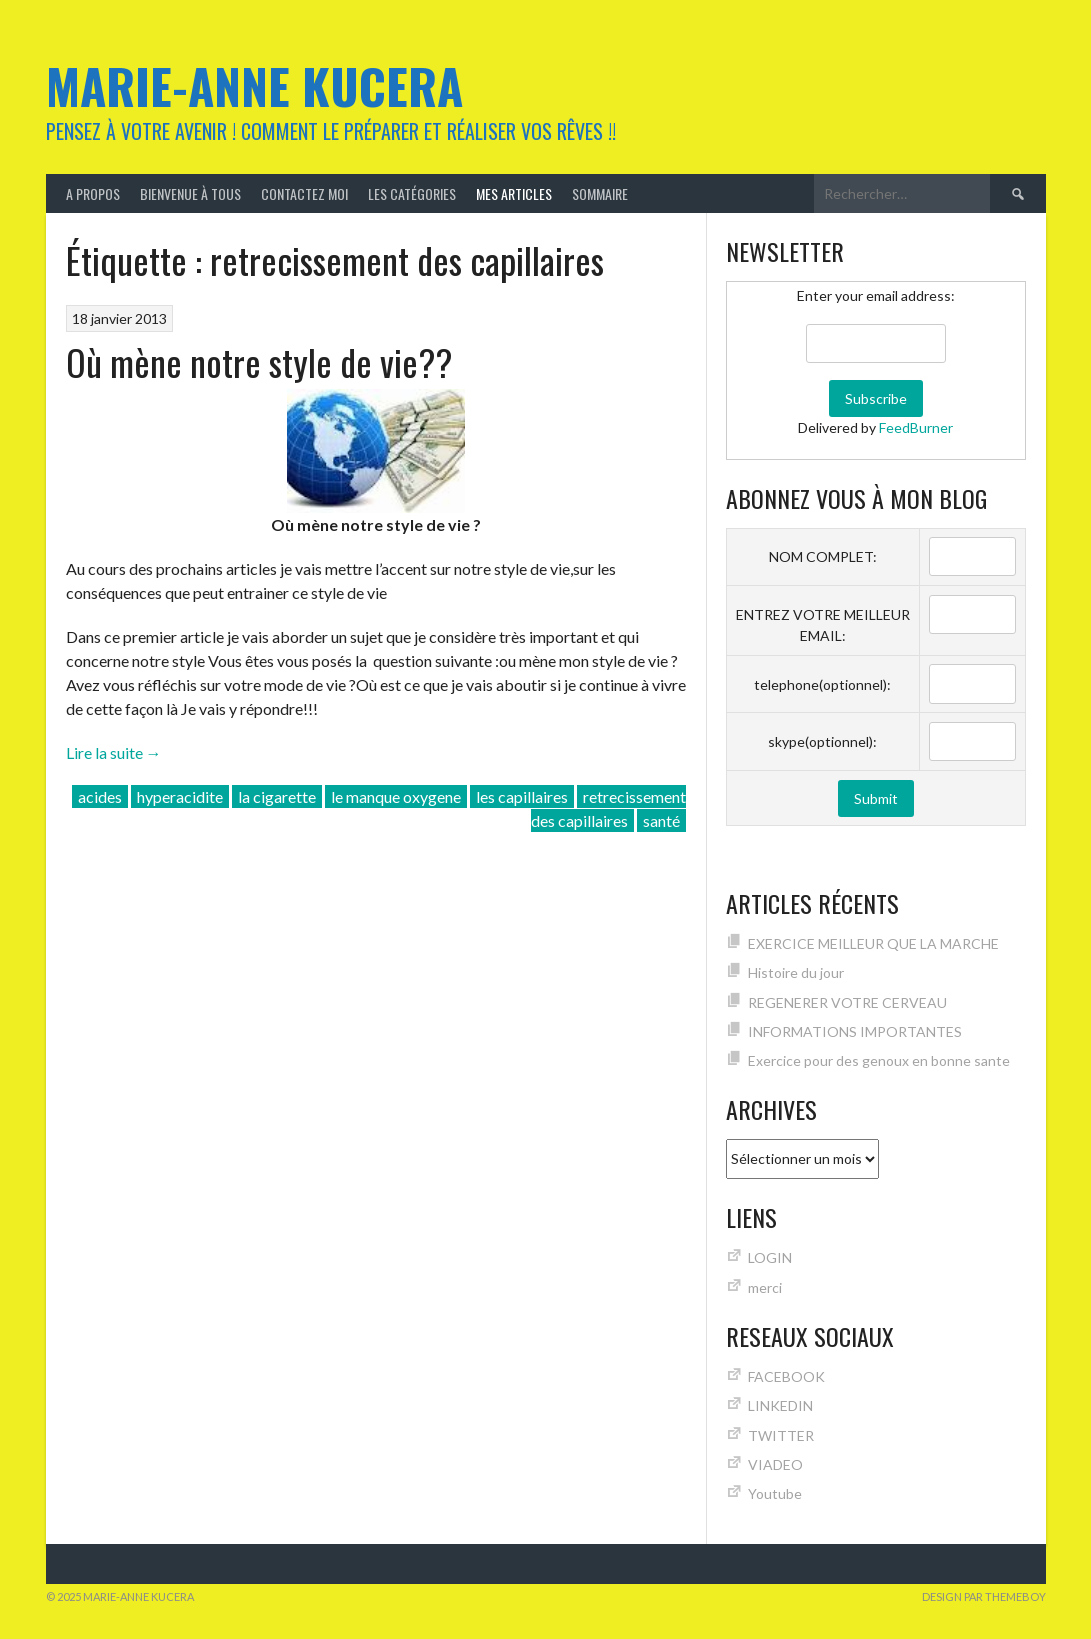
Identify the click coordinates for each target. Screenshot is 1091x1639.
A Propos (93, 193)
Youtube (775, 1493)
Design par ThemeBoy (984, 1596)
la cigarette (277, 796)
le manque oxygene (396, 796)
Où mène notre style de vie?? (259, 361)
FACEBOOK (786, 1376)
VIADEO (775, 1464)
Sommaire (600, 193)
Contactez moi (304, 193)
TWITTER (781, 1435)
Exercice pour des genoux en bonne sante (879, 1060)
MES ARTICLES (514, 193)
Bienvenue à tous (190, 193)
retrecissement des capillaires (608, 808)
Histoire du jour (796, 972)
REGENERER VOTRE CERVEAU (847, 1002)
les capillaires (522, 796)
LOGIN (770, 1257)
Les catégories (412, 193)
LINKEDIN (780, 1405)
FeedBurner (916, 427)
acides (100, 796)
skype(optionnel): (822, 741)
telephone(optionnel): (822, 684)
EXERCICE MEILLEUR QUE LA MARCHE (873, 943)
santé (661, 820)
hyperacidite (180, 796)
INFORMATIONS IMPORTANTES (855, 1031)
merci (765, 1287)
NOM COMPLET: (823, 556)
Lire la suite (114, 752)
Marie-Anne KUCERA (254, 85)
